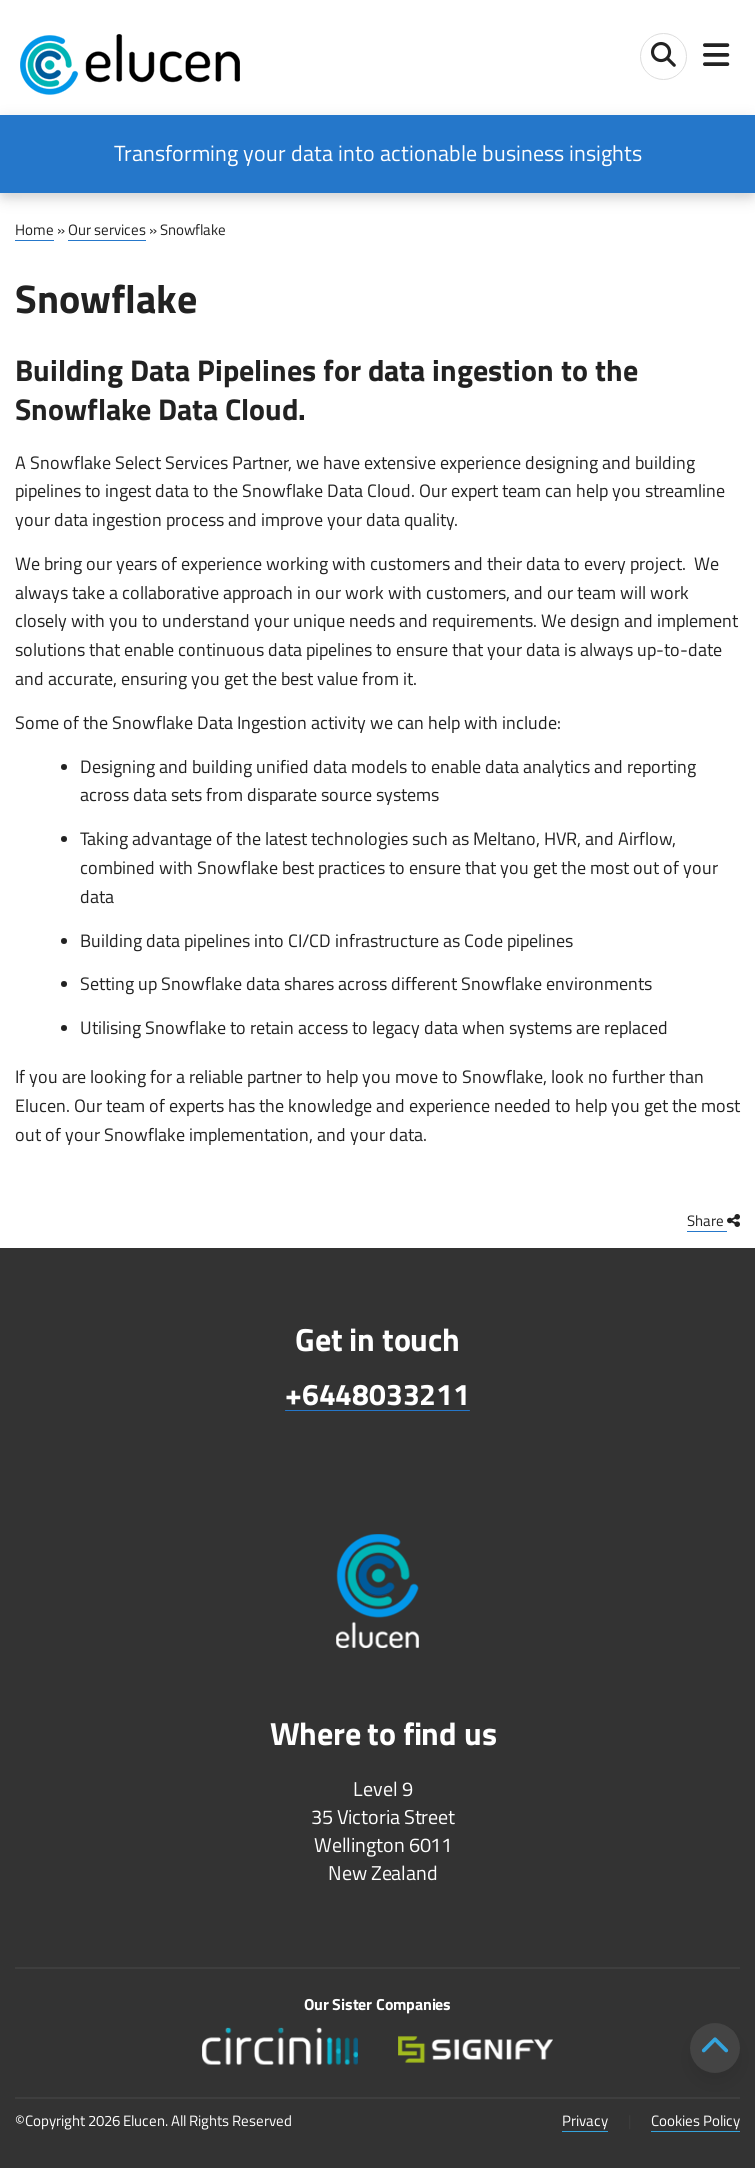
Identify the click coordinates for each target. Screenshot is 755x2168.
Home (34, 229)
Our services (107, 229)
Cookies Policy (695, 2120)
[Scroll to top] (715, 2048)
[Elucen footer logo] (377, 1577)
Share (713, 1220)
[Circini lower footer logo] (279, 2046)
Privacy (585, 2120)
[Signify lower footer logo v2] (475, 2046)
